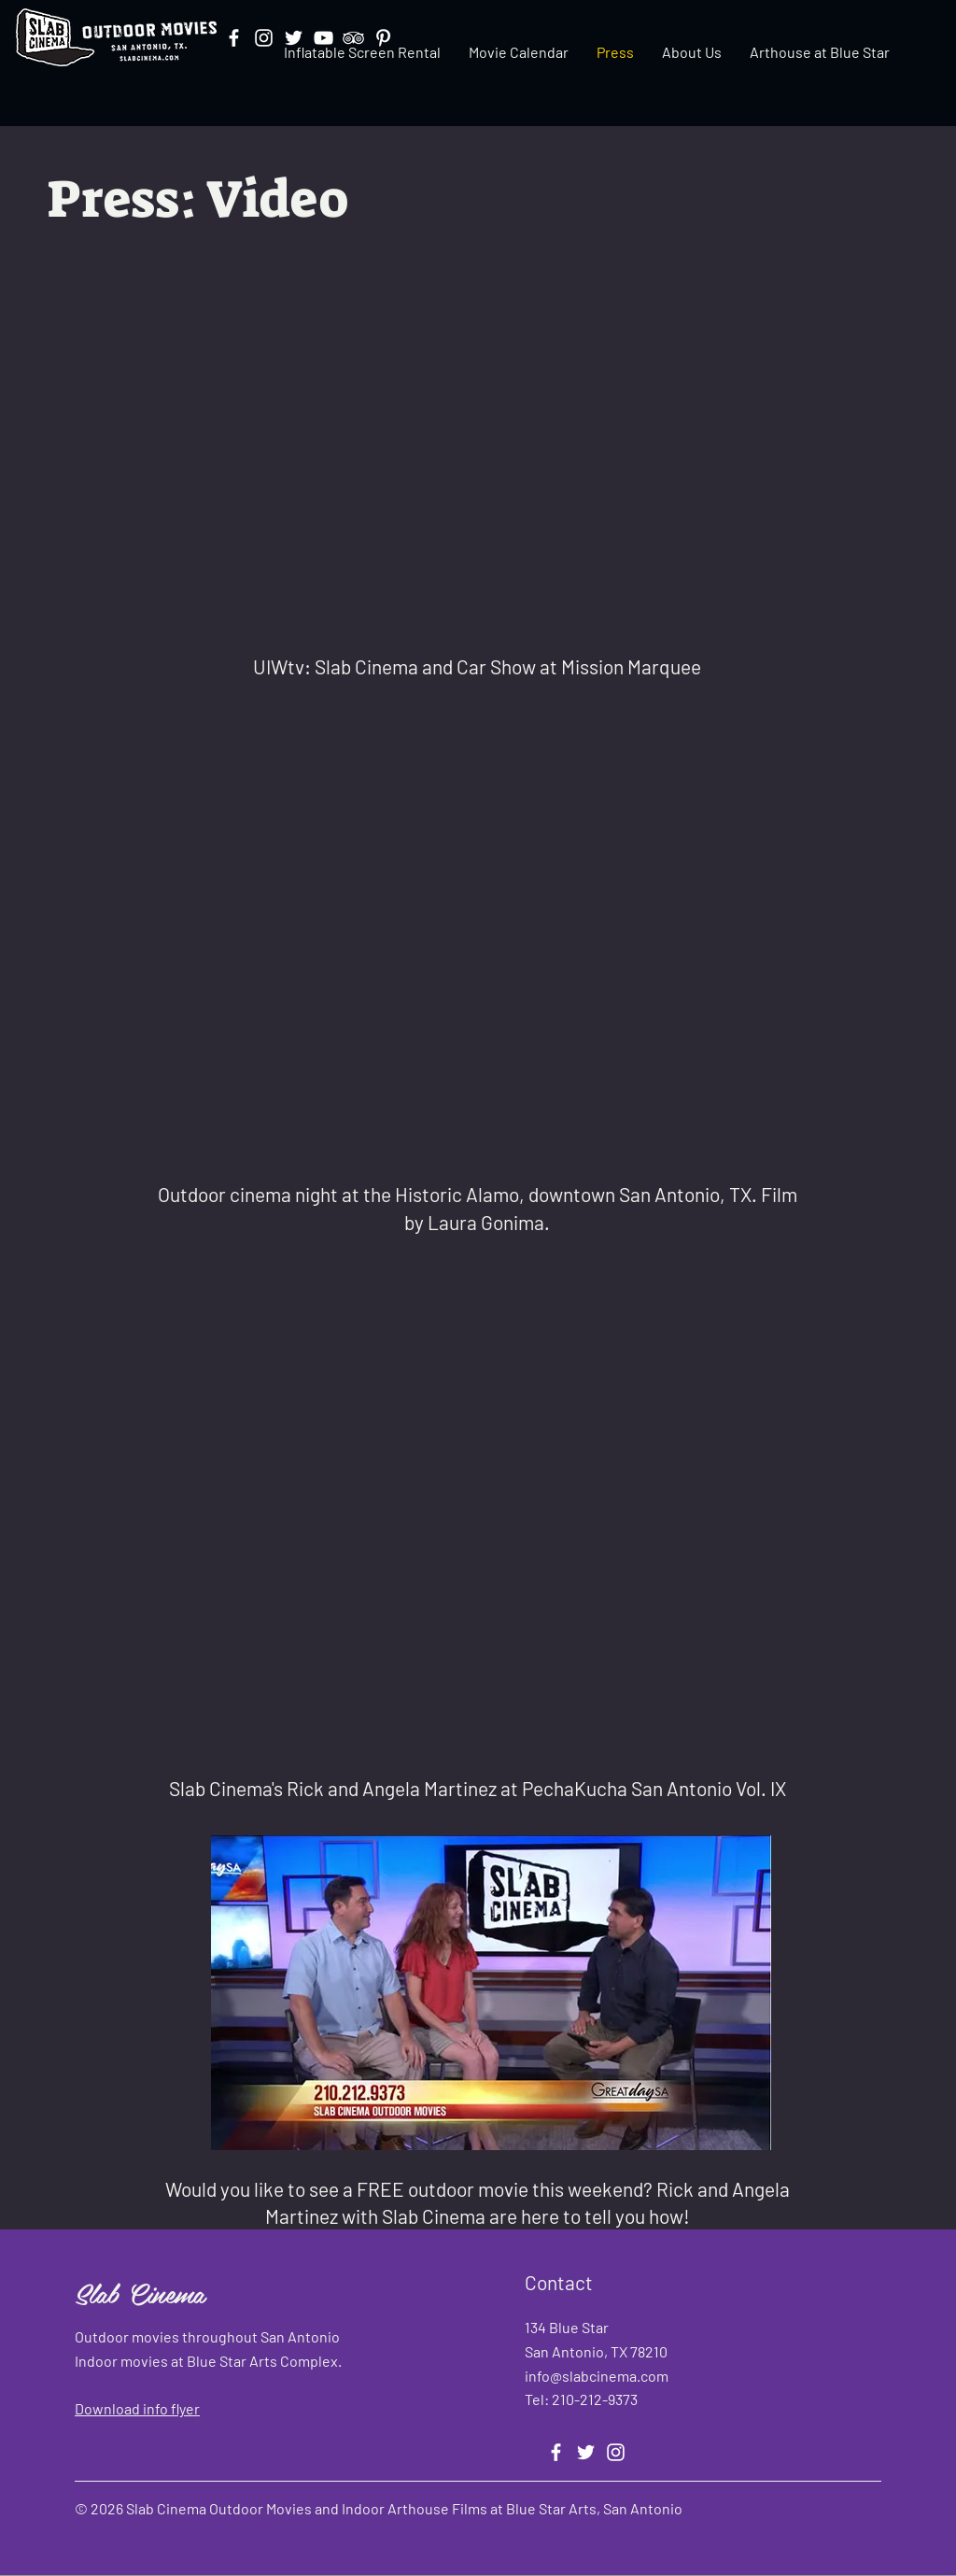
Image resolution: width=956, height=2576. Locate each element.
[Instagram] (615, 2452)
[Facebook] (556, 2452)
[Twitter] (586, 2452)
